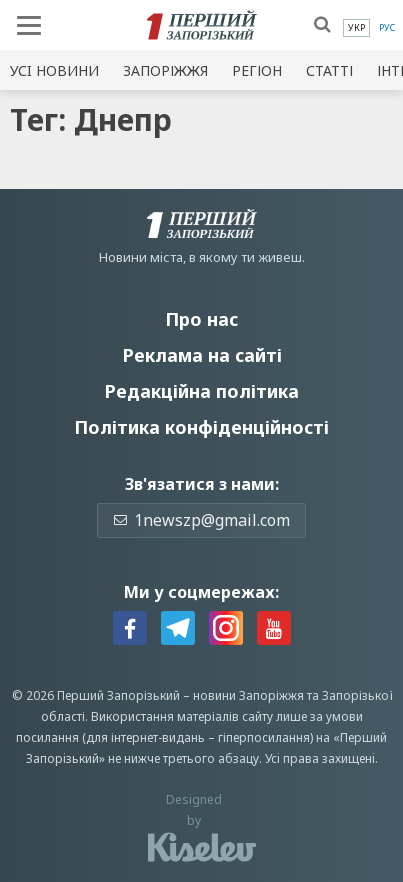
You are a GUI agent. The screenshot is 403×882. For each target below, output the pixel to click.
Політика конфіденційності (201, 427)
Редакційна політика (201, 391)
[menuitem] (356, 28)
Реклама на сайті (202, 355)
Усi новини (54, 70)
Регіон (257, 70)
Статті (329, 70)
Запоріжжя (165, 70)
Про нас (201, 319)
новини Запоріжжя (248, 695)
